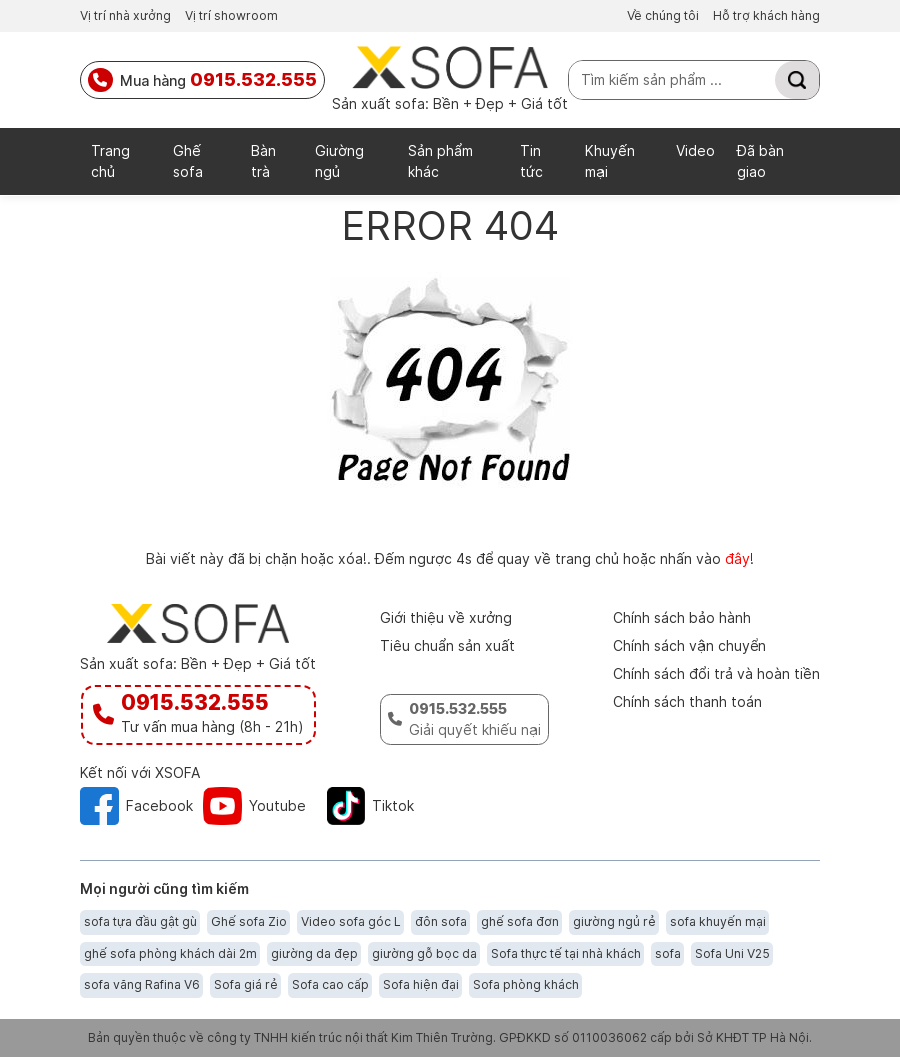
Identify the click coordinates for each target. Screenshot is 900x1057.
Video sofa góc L (351, 921)
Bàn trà (263, 161)
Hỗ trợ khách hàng (766, 15)
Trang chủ (110, 161)
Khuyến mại (610, 161)
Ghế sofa (188, 161)
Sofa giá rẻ (246, 984)
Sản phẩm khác (440, 161)
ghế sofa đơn (520, 921)
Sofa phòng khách (526, 984)
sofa (668, 953)
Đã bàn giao (760, 161)
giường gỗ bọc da (424, 953)
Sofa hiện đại (421, 984)
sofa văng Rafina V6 (142, 984)
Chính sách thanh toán (687, 701)
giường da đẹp (314, 953)
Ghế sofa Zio (249, 921)
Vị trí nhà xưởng (125, 15)
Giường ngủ (339, 161)
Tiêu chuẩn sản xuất (447, 645)
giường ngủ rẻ (614, 921)
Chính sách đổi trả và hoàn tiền (716, 673)
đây (737, 558)
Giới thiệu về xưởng (446, 617)
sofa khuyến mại (718, 921)
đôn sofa (441, 921)
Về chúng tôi (663, 15)
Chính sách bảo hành (682, 617)
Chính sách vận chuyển (689, 645)
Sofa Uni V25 (732, 953)
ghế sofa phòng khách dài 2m (170, 953)
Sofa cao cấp (330, 984)
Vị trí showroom (231, 15)
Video (695, 150)
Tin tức (531, 161)
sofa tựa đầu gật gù (140, 921)
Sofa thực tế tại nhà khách (566, 953)
